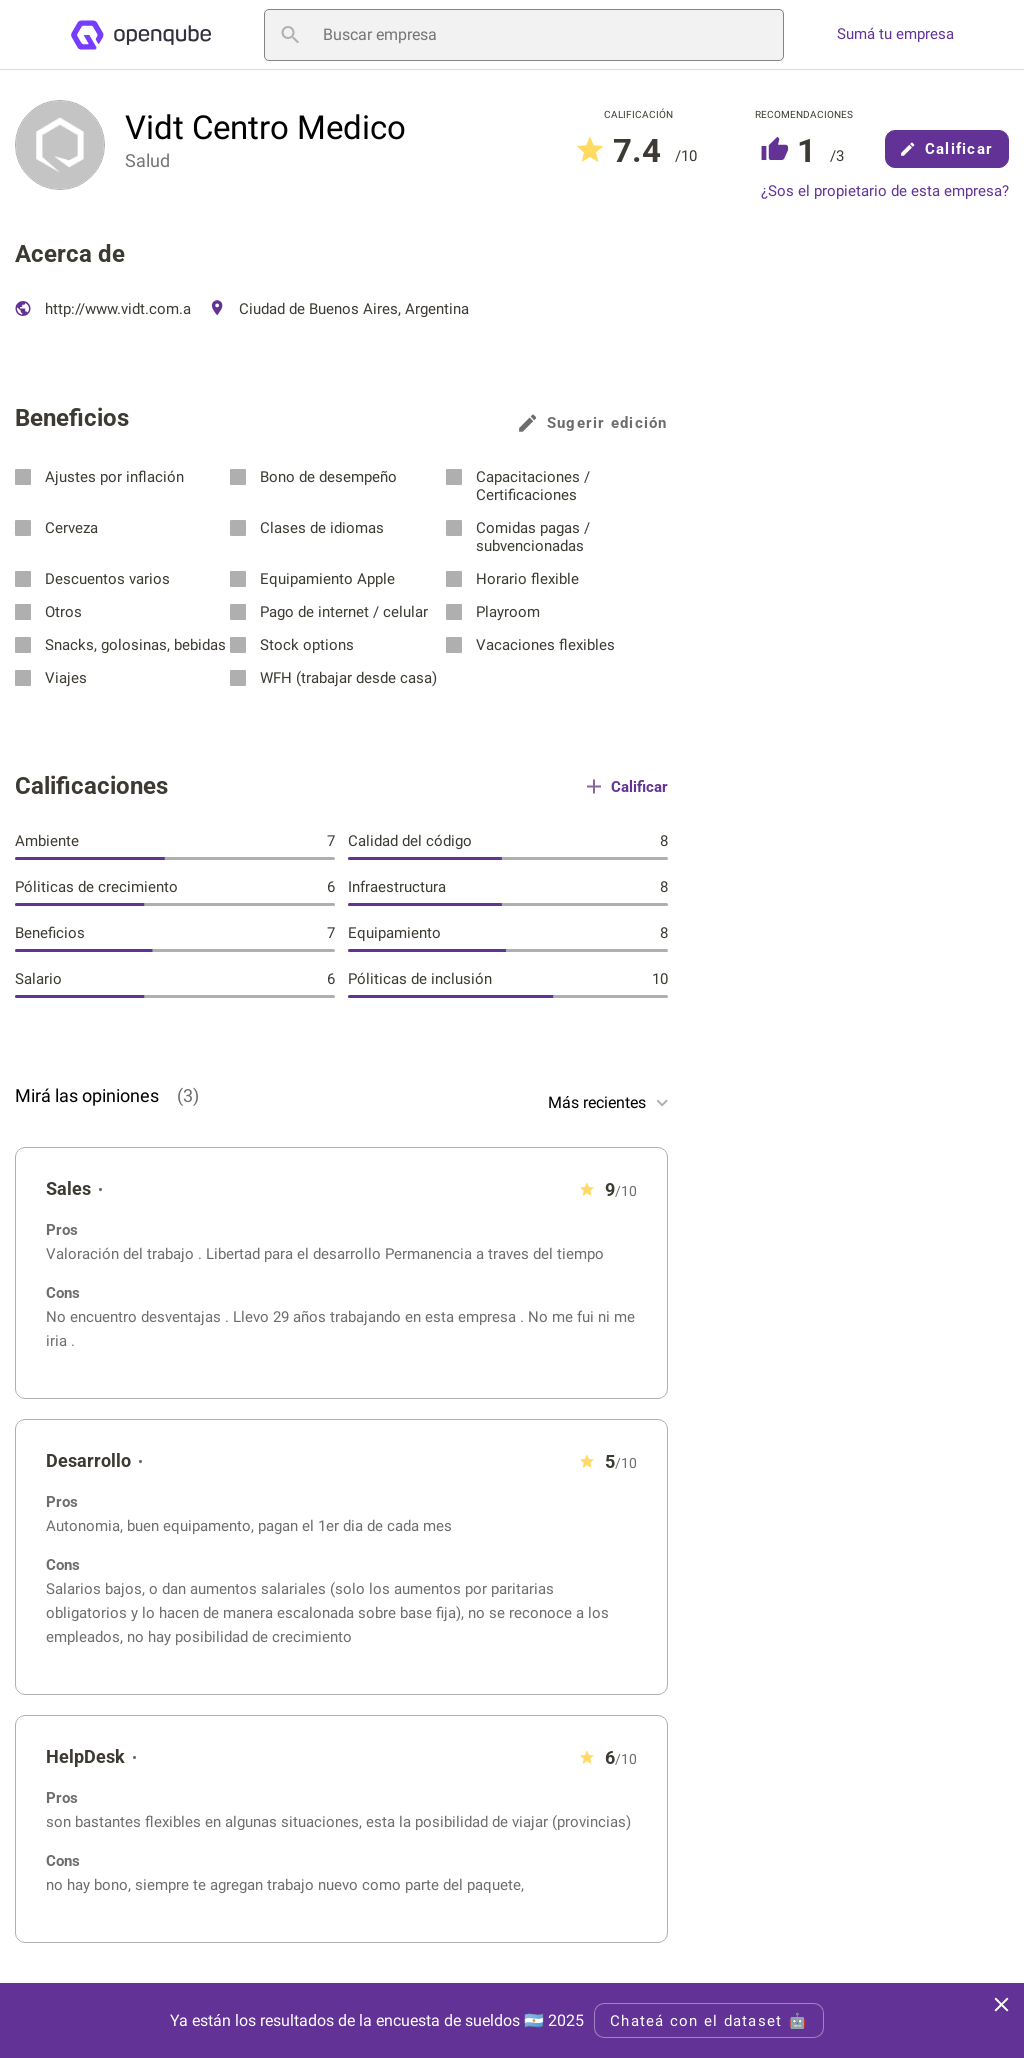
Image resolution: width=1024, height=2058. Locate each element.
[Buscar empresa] (524, 35)
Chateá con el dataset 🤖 (709, 2021)
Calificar (947, 149)
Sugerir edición (593, 423)
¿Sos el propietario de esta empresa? (885, 191)
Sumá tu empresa (895, 34)
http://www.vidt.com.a (103, 309)
